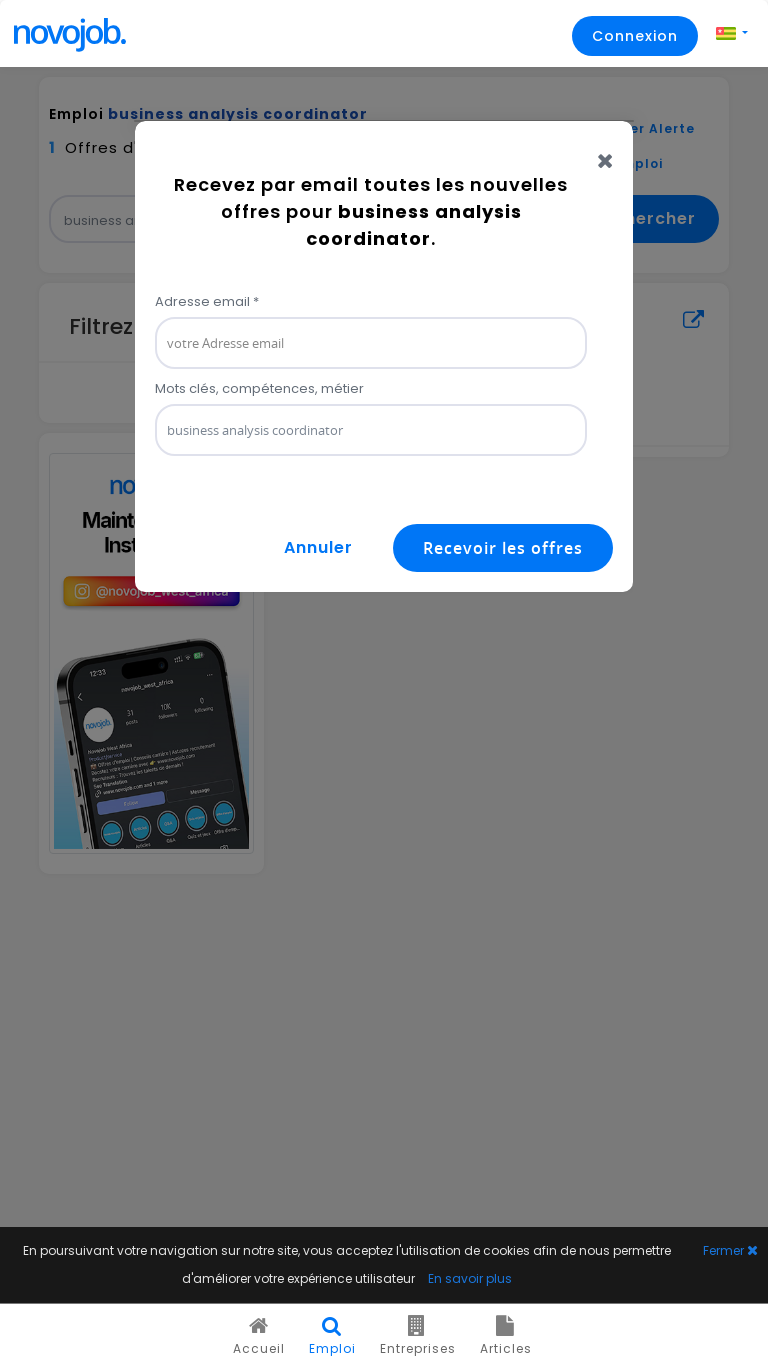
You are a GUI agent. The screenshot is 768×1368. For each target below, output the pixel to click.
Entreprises (418, 1336)
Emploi (332, 1336)
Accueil (259, 1336)
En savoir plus (470, 1278)
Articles (506, 1336)
